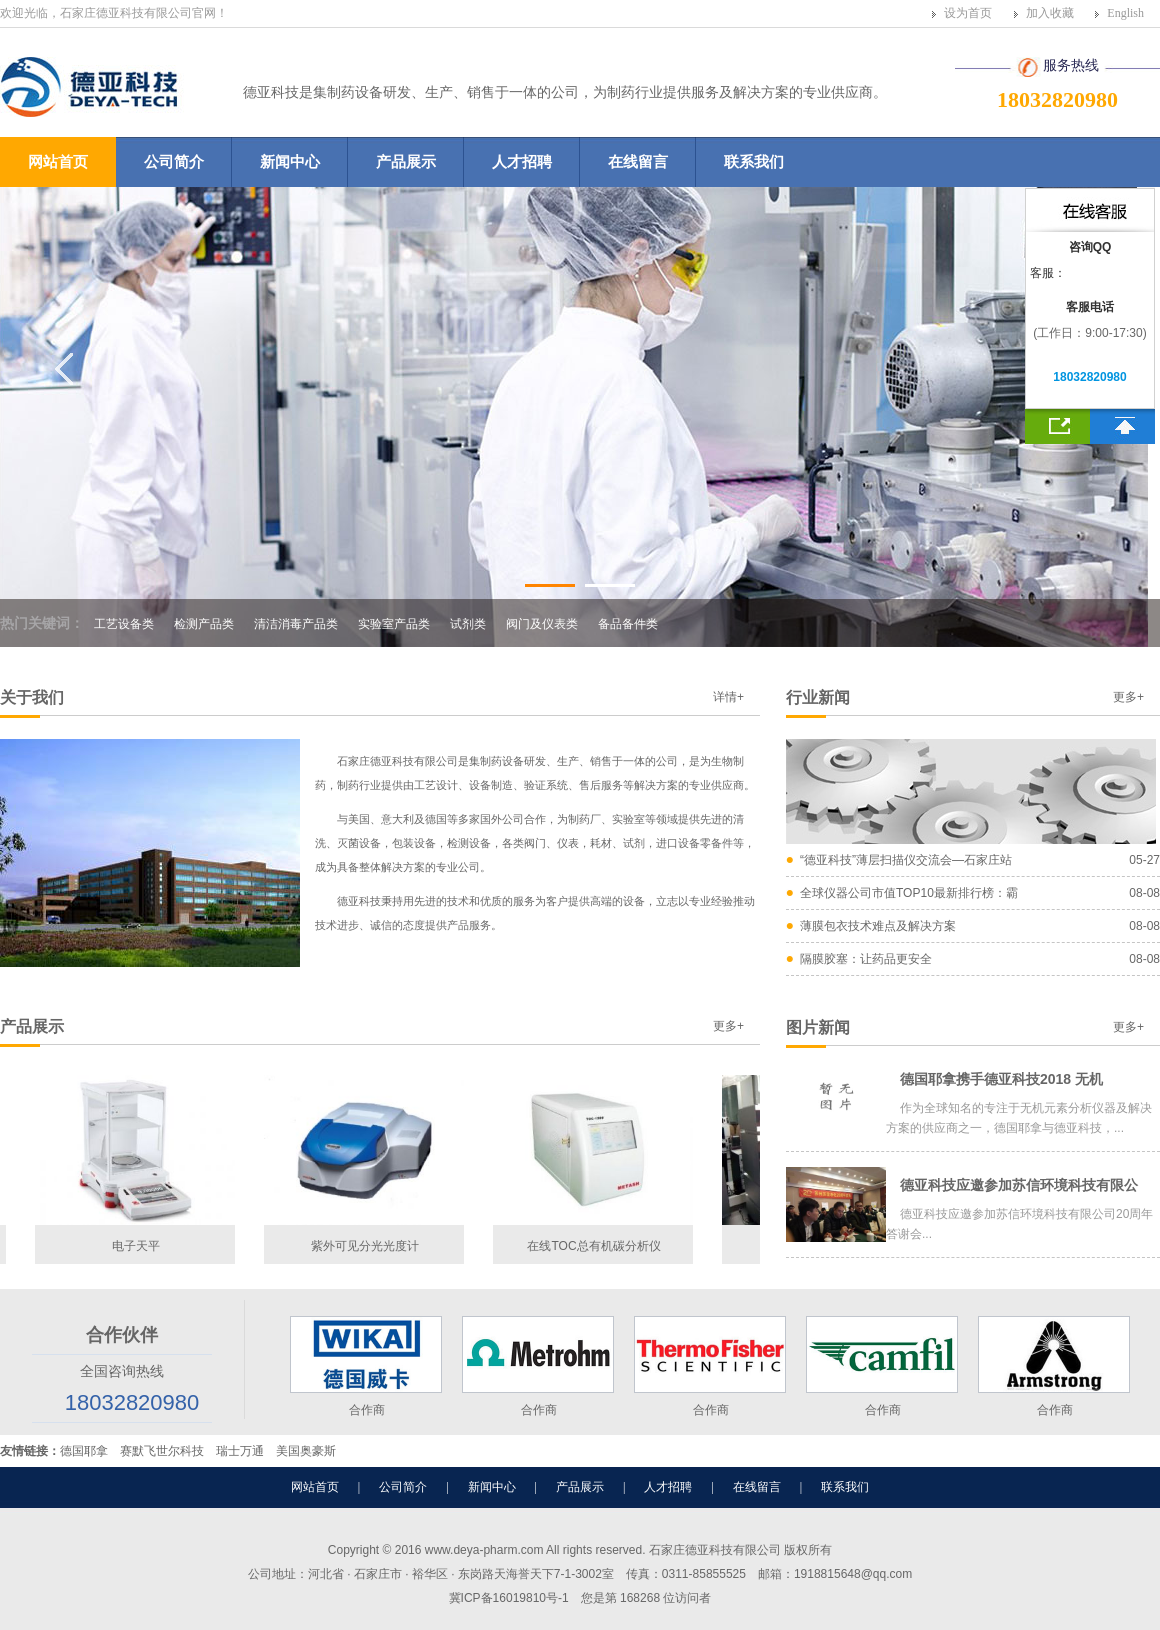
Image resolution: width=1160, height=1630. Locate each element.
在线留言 (638, 161)
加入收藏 (1050, 13)
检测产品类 (204, 624)
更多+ (1128, 697)
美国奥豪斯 (306, 1451)
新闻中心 (290, 161)
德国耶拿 (84, 1451)
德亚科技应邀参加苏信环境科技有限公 (1019, 1185)
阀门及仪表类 (542, 624)
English (1125, 13)
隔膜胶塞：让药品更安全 (866, 959)
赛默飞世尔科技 (162, 1451)
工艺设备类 (124, 624)
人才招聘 (522, 161)
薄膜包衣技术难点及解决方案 (878, 926)
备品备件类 (628, 624)
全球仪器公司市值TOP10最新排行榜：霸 (909, 893)
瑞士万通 (240, 1451)
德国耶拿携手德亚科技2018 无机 (1001, 1079)
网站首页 (58, 161)
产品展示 (406, 161)
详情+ (728, 697)
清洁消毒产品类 (296, 624)
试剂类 (468, 624)
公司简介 (174, 161)
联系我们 (754, 161)
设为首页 (968, 13)
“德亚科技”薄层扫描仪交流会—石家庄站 (906, 860)
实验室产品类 (394, 624)
